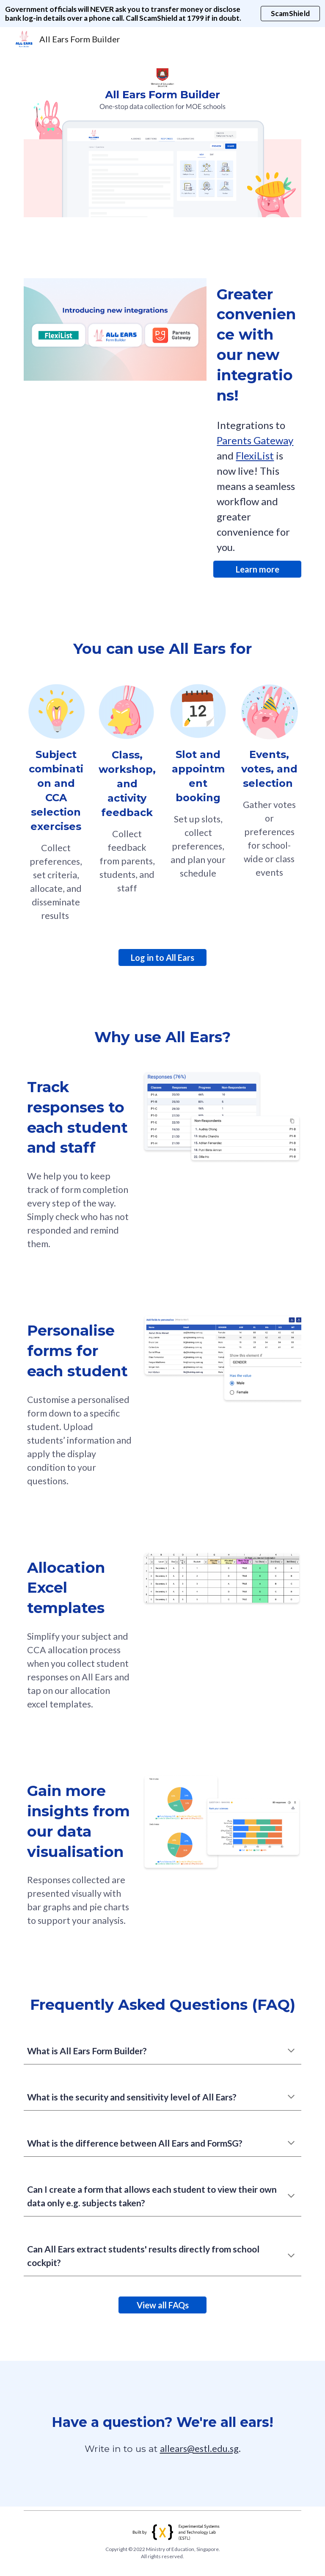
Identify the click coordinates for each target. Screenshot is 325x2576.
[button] (291, 2051)
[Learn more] (257, 569)
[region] (162, 13)
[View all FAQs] (162, 2305)
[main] (257, 345)
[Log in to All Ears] (162, 957)
